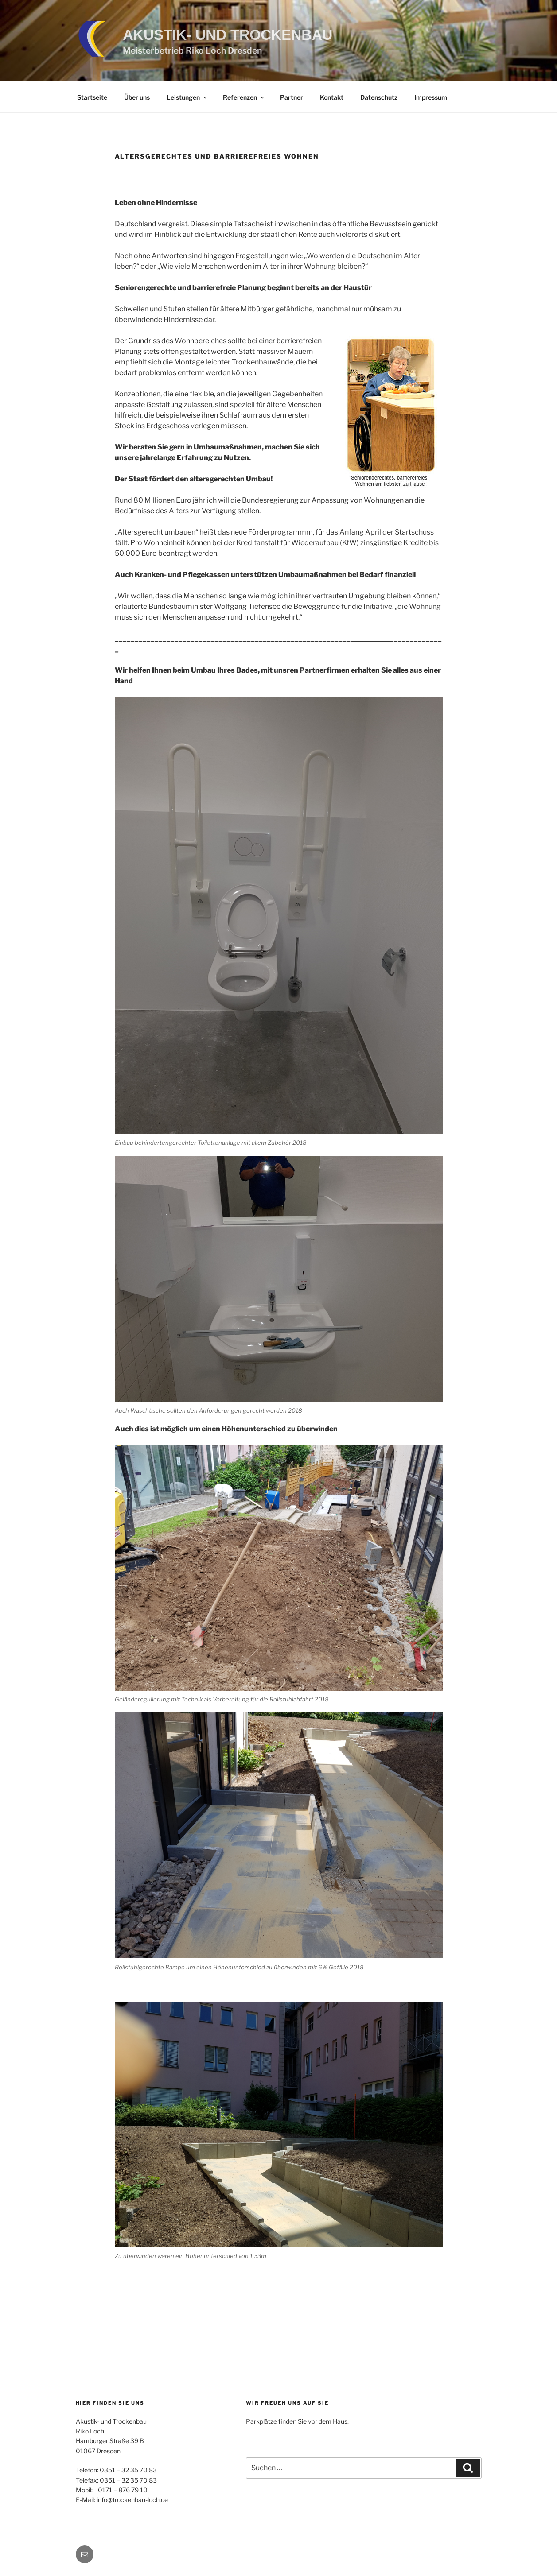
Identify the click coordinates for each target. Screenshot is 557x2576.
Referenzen (244, 97)
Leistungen (187, 97)
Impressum (430, 97)
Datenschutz (378, 97)
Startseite (92, 97)
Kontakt (331, 97)
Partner (291, 97)
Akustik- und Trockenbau (227, 35)
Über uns (137, 97)
